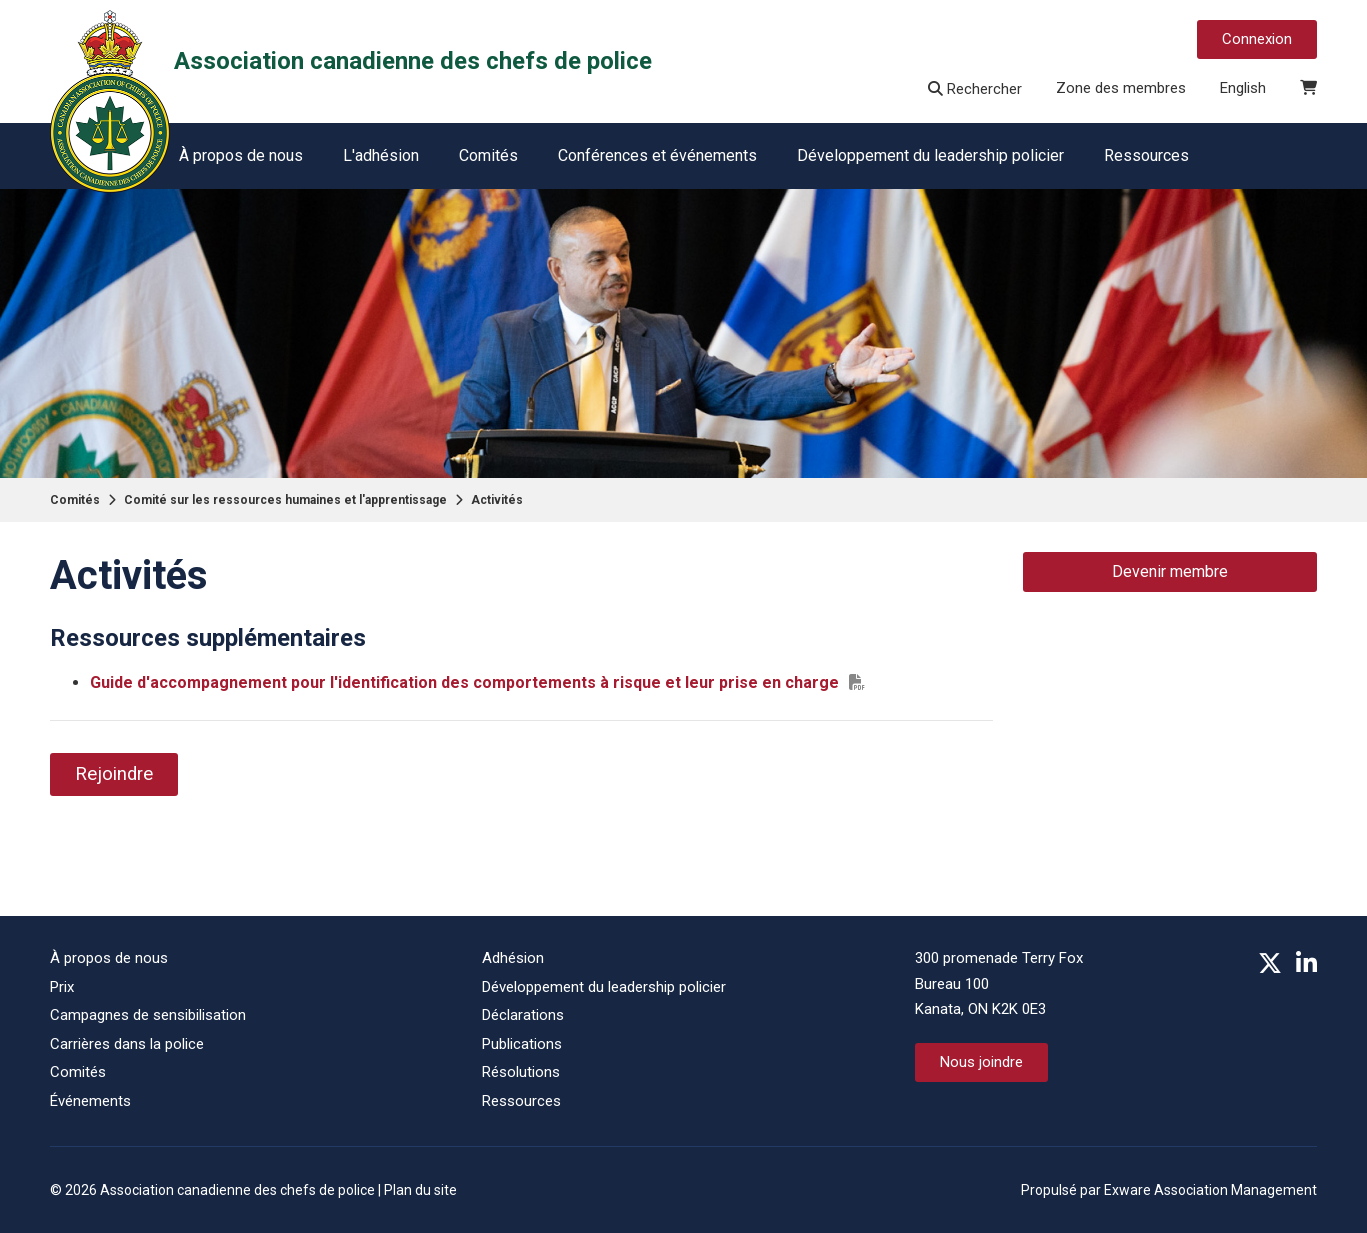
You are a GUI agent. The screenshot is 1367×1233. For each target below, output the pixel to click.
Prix (62, 987)
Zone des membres (1121, 88)
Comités (488, 155)
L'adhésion (381, 155)
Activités (497, 500)
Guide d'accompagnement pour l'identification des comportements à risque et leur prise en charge (464, 682)
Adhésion (513, 958)
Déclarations (523, 1015)
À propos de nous (241, 155)
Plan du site (420, 1190)
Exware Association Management (1210, 1190)
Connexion (1257, 39)
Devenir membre (1170, 571)
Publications (522, 1044)
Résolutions (521, 1072)
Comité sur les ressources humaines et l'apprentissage (285, 500)
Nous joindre (981, 1062)
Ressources (1146, 155)
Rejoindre (114, 774)
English (1243, 88)
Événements (90, 1101)
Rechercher (975, 89)
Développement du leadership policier (930, 155)
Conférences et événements (657, 155)
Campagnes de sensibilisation (148, 1015)
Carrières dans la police (127, 1044)
